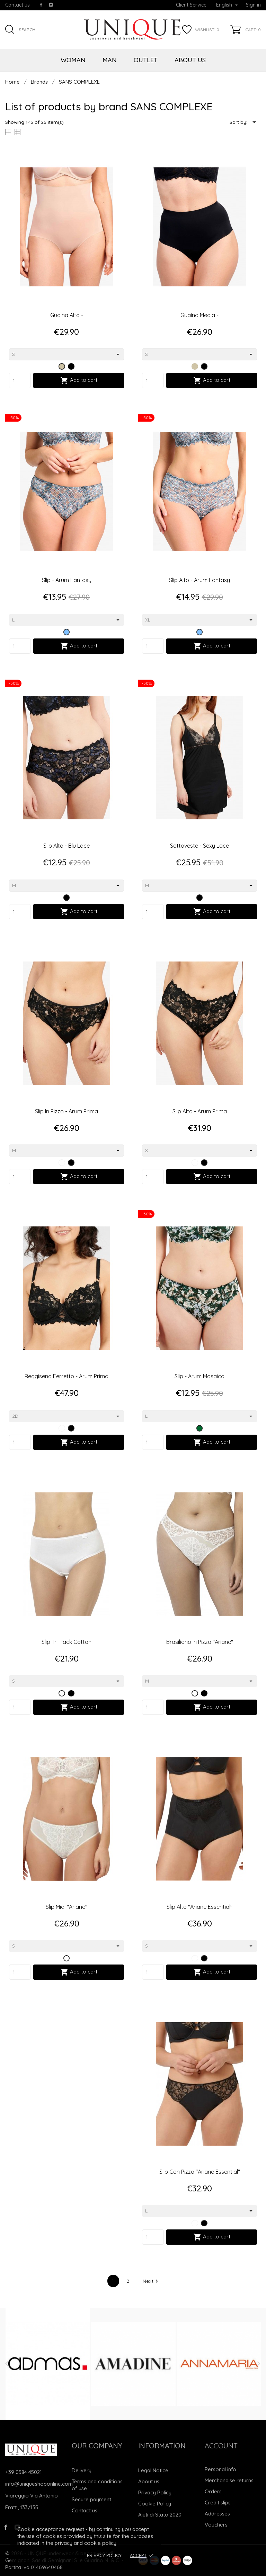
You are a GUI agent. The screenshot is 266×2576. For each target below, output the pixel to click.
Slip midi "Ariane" (66, 1906)
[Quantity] (20, 380)
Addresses (217, 2513)
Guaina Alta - (66, 315)
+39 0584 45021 (23, 2472)
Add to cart (78, 380)
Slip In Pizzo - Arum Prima (66, 1111)
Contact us (17, 5)
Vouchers (216, 2524)
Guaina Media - (199, 315)
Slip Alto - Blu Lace (66, 845)
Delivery (81, 2470)
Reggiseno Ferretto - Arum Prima (66, 1376)
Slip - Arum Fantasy (66, 580)
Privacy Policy (104, 2555)
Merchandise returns (229, 2480)
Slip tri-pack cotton (66, 1641)
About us (148, 2481)
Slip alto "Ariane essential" (199, 1906)
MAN (110, 60)
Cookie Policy (154, 2503)
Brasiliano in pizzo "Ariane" (199, 1641)
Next (151, 2281)
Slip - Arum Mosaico (199, 1376)
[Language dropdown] (227, 5)
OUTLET (146, 60)
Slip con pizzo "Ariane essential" (199, 2171)
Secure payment (91, 2499)
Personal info (220, 2469)
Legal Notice (153, 2470)
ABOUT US (190, 60)
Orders (213, 2491)
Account (221, 2445)
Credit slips (218, 2502)
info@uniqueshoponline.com (39, 2484)
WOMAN (73, 60)
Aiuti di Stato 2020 (159, 2514)
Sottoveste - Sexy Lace (199, 845)
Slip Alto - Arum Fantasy (199, 580)
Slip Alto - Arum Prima (199, 1111)
